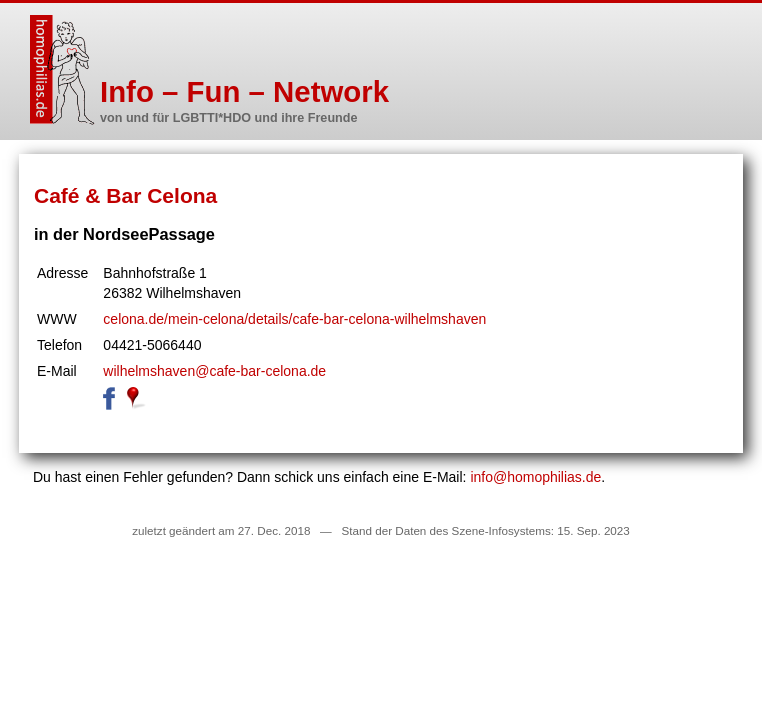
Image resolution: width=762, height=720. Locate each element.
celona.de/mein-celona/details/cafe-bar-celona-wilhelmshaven (294, 319)
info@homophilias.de (535, 477)
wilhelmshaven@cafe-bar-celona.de (214, 371)
